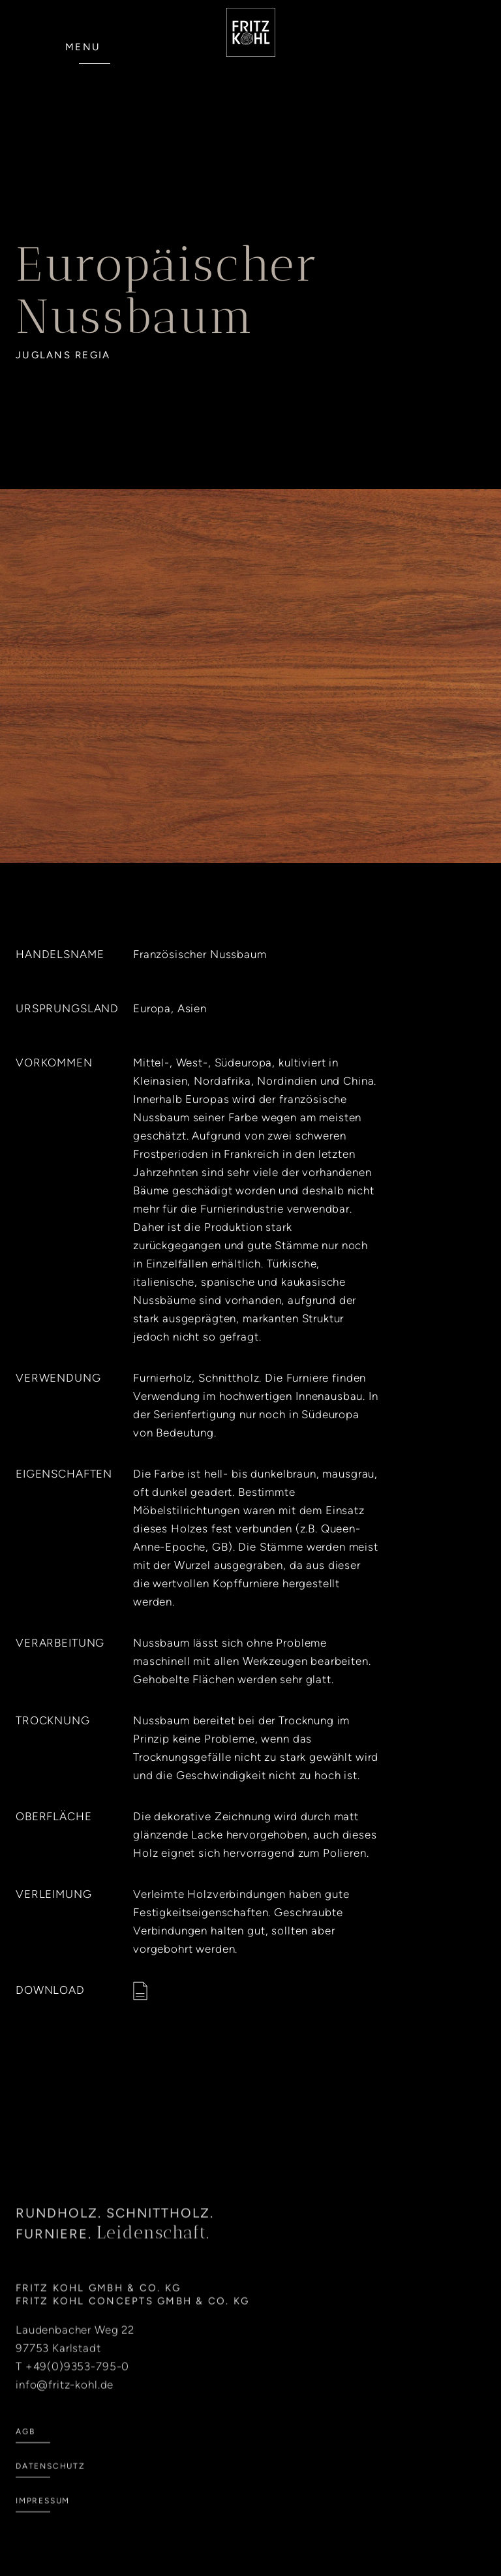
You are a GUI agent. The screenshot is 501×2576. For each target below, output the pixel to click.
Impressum (43, 2513)
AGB (25, 2444)
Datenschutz (50, 2478)
